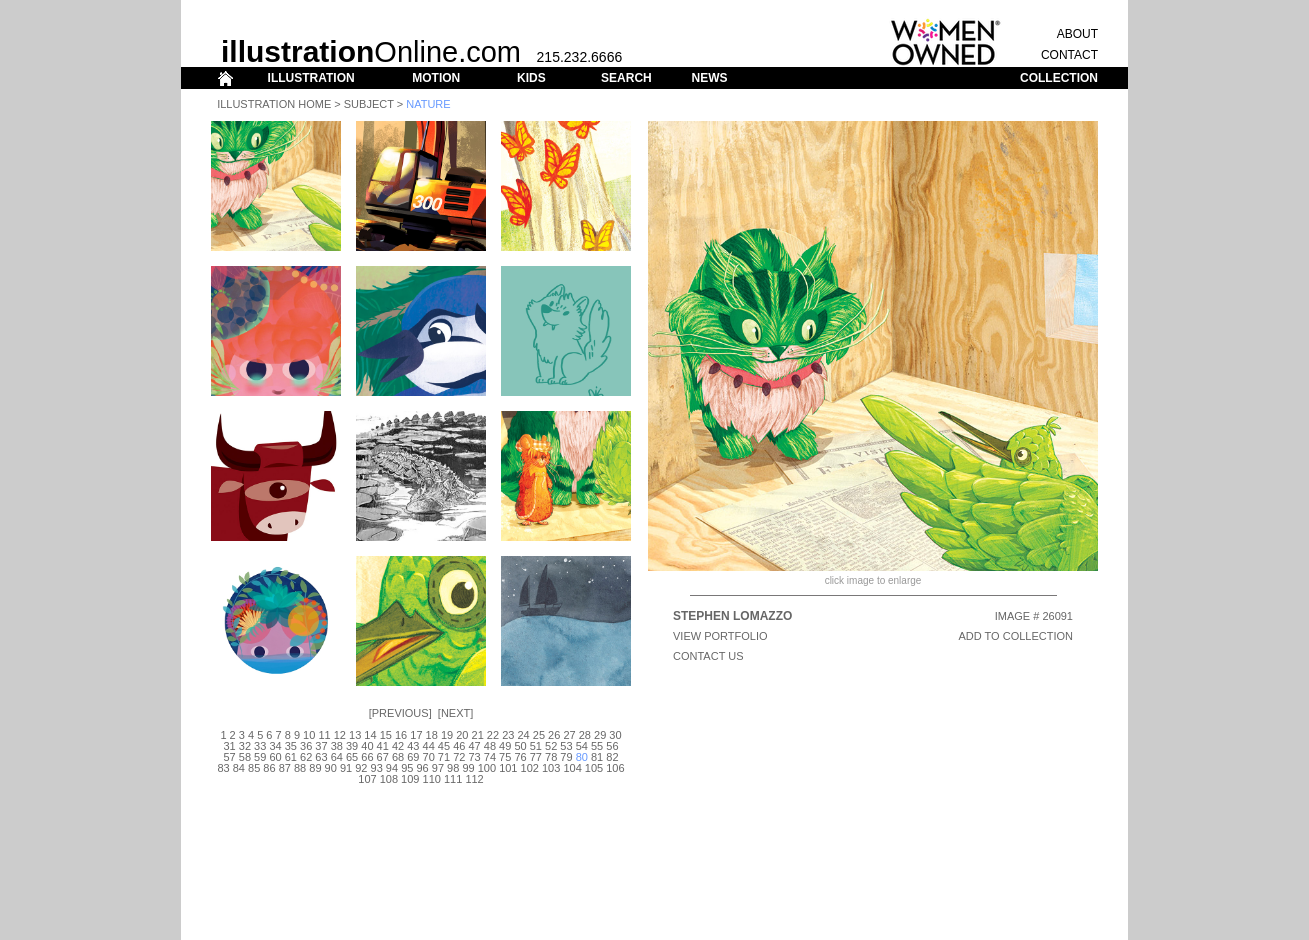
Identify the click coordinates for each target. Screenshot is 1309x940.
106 (615, 768)
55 (597, 746)
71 (444, 757)
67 (383, 757)
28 (585, 735)
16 (401, 735)
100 (487, 768)
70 (429, 757)
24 (523, 735)
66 (367, 757)
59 (260, 757)
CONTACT (1069, 55)
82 (612, 757)
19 (447, 735)
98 (453, 768)
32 (245, 746)
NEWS (709, 78)
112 (474, 779)
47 (474, 746)
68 (398, 757)
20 (462, 735)
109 (410, 779)
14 (370, 735)
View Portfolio (720, 636)
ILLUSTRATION (311, 78)
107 (367, 779)
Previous (400, 713)
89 (315, 768)
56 (612, 746)
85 (254, 768)
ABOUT (1077, 34)
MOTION (436, 78)
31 (229, 746)
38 (337, 746)
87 (285, 768)
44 (429, 746)
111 (453, 779)
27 (569, 735)
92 (361, 768)
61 (291, 757)
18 (432, 735)
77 (536, 757)
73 (474, 757)
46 (459, 746)
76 (520, 757)
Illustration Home (274, 104)
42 (398, 746)
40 (367, 746)
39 (352, 746)
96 (422, 768)
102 (530, 768)
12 (340, 735)
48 (490, 746)
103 (551, 768)
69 (413, 757)
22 (493, 735)
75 (505, 757)
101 (508, 768)
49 (505, 746)
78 (551, 757)
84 (239, 768)
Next (455, 713)
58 (245, 757)
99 (468, 768)
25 (539, 735)
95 (407, 768)
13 (355, 735)
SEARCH (626, 78)
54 (582, 746)
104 (572, 768)
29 (600, 735)
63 (321, 757)
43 (413, 746)
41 (383, 746)
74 (490, 757)
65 (352, 757)
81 (597, 757)
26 (554, 735)
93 (377, 768)
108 (389, 779)
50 (520, 746)
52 (551, 746)
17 (416, 735)
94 (392, 768)
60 (275, 757)
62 (306, 757)
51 (536, 746)
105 (594, 768)
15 (386, 735)
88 (300, 768)
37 (321, 746)
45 (444, 746)
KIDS (531, 78)
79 (566, 757)
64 (337, 757)
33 (260, 746)
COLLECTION (1059, 78)
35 (291, 746)
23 (508, 735)
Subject (369, 104)
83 (223, 768)
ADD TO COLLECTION (1015, 636)
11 (324, 735)
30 (615, 735)
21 (478, 735)
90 (331, 768)
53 (566, 746)
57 (229, 757)
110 (432, 779)
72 (459, 757)
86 (269, 768)
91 (346, 768)
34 (275, 746)
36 (306, 746)
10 (309, 735)
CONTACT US (708, 656)
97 (438, 768)
